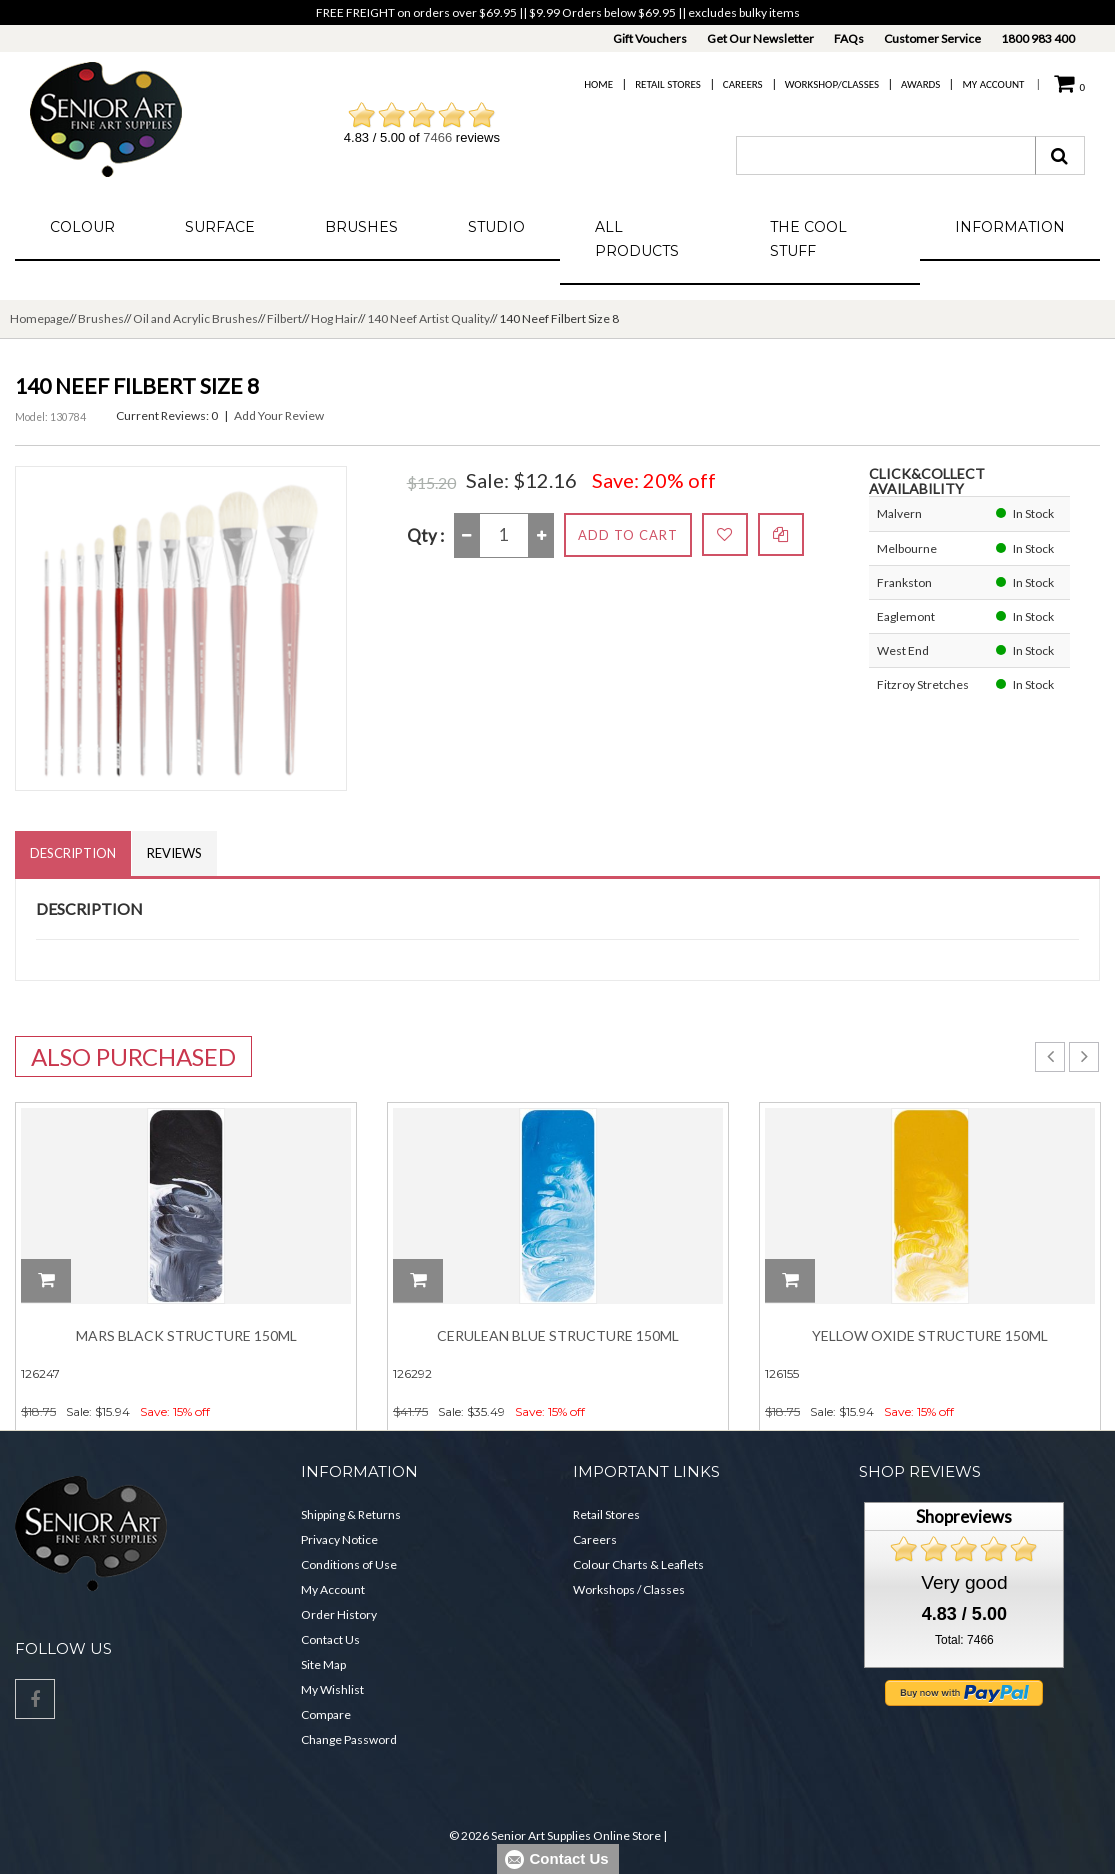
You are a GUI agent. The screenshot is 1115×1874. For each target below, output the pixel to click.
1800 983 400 (1038, 38)
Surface (220, 227)
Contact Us (330, 1639)
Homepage (39, 318)
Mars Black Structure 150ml (186, 1335)
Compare (326, 1714)
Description (73, 853)
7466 (437, 137)
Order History (339, 1614)
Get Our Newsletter (760, 38)
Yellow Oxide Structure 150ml (930, 1335)
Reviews (174, 853)
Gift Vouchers (650, 38)
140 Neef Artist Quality (428, 318)
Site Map (323, 1664)
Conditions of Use (349, 1564)
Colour (82, 227)
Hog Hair (334, 318)
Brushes (361, 227)
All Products (637, 239)
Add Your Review (279, 415)
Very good (964, 1582)
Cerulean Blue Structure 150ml (558, 1335)
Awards (920, 84)
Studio (496, 227)
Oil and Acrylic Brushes (195, 318)
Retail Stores (668, 84)
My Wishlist (332, 1689)
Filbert (284, 318)
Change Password (349, 1739)
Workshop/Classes (832, 84)
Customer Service (932, 38)
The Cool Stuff (808, 239)
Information (1010, 227)
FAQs (849, 38)
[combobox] (886, 155)
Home (598, 84)
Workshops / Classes (629, 1589)
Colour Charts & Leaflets (638, 1564)
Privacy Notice (339, 1539)
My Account (993, 84)
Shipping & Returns (351, 1514)
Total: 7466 (964, 1640)
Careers (743, 84)
